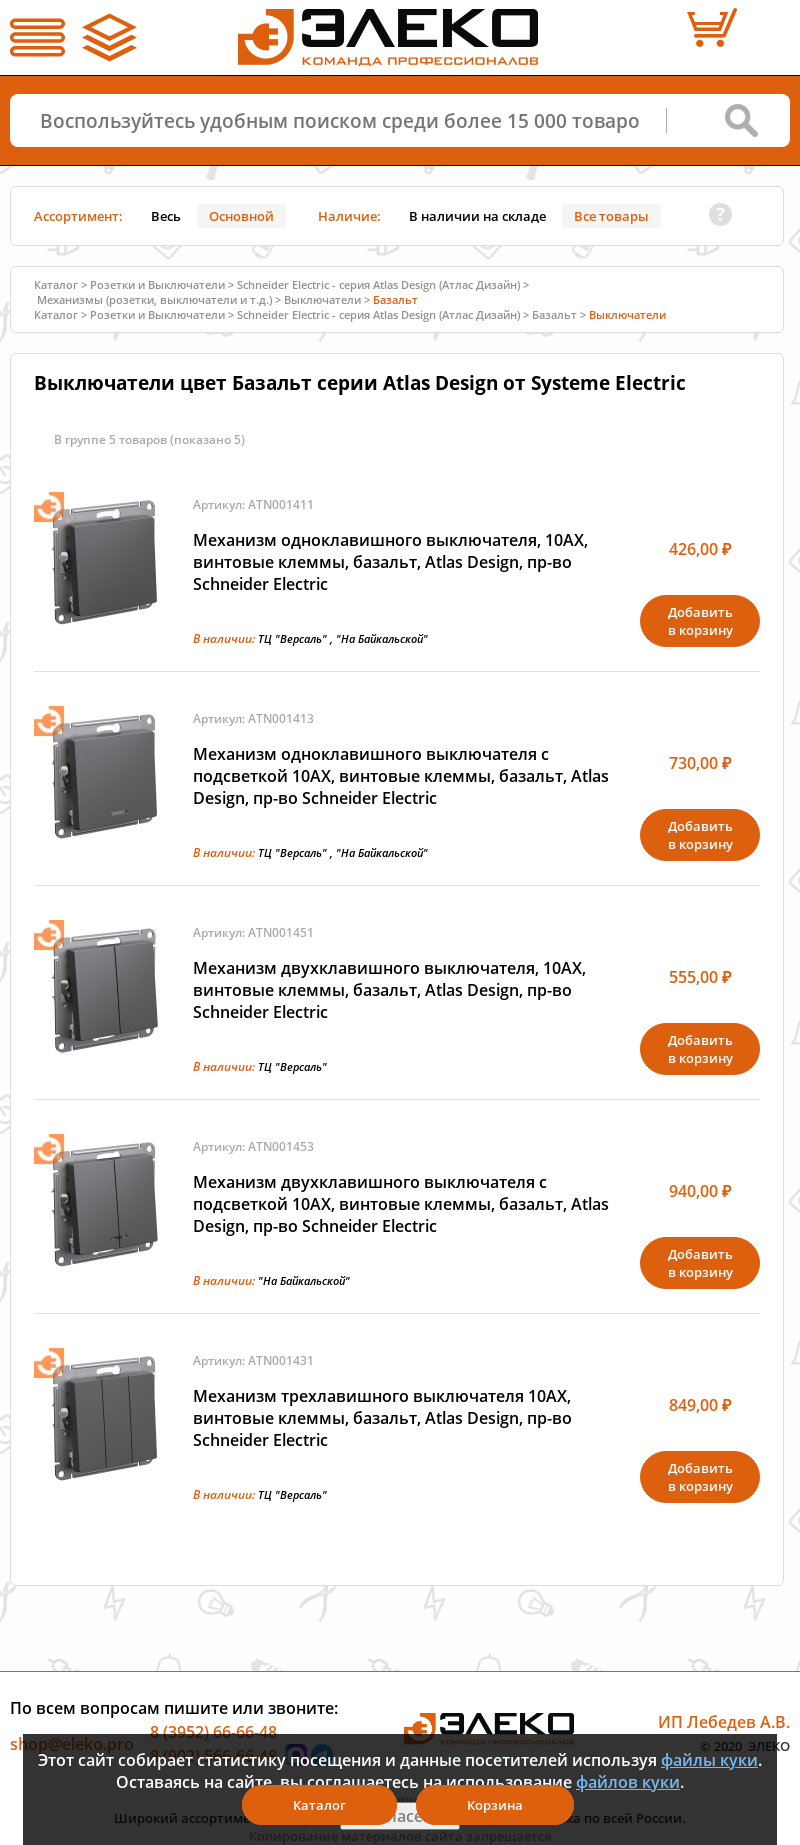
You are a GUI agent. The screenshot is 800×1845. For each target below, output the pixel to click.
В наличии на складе (477, 216)
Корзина (495, 1805)
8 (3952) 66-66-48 (213, 1732)
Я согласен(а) (400, 1816)
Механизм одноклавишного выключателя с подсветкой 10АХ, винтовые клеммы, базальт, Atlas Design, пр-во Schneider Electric (401, 776)
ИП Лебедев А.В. (724, 1722)
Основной (241, 216)
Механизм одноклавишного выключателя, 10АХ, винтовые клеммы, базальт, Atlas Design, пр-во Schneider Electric (390, 562)
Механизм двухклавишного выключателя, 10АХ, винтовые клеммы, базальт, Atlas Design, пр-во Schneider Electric (389, 990)
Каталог (56, 284)
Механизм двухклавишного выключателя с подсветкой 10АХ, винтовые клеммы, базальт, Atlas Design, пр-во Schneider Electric (401, 1204)
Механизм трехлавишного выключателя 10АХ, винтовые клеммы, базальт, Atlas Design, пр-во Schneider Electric (382, 1418)
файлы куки (709, 1760)
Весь (166, 216)
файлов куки (628, 1782)
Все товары (611, 216)
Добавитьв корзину (700, 621)
